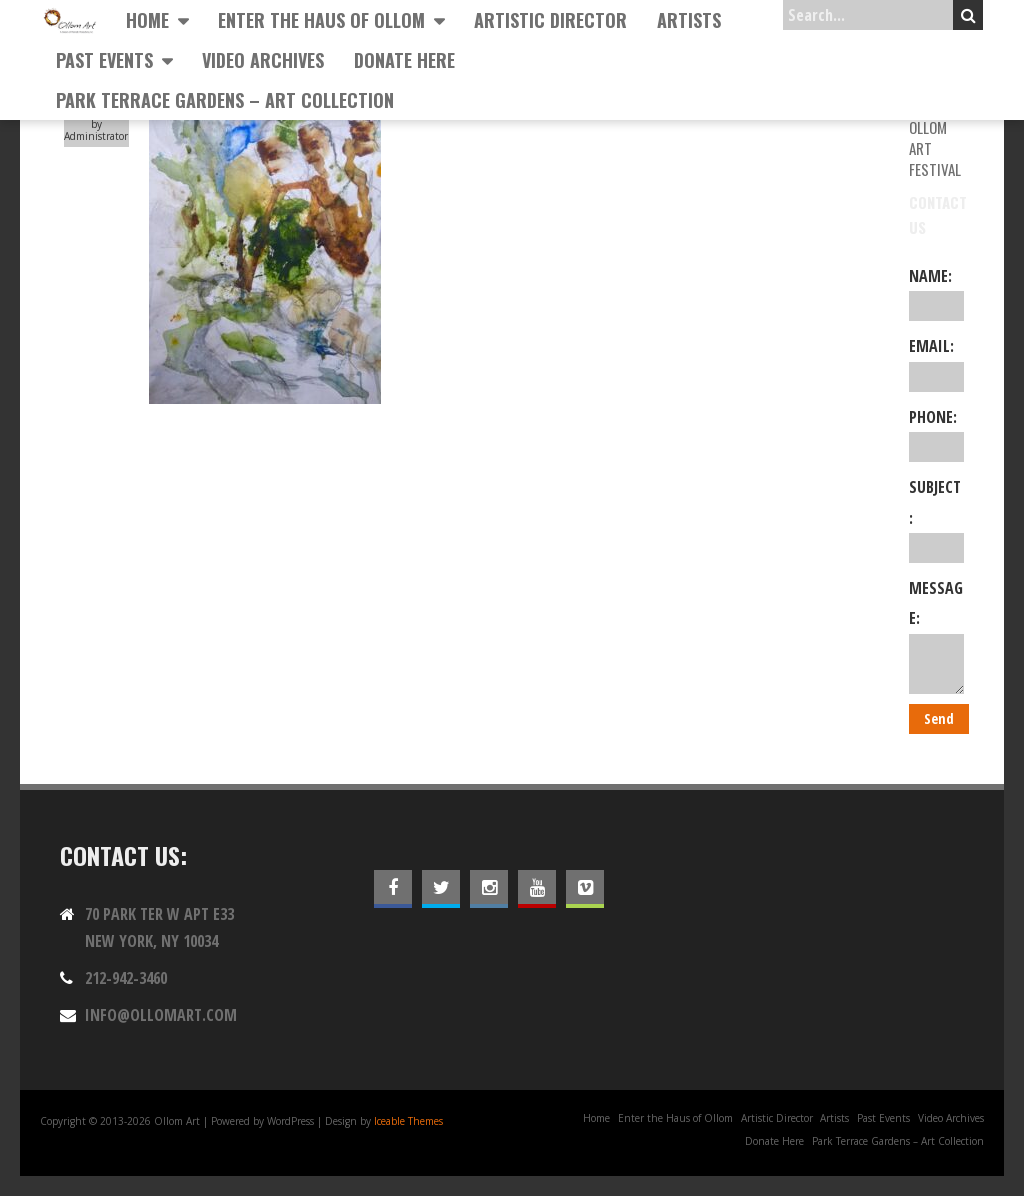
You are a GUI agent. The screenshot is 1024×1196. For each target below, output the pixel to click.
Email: (936, 363)
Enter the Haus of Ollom (321, 20)
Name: (936, 293)
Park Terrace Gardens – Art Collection (225, 100)
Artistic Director (550, 20)
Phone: (936, 434)
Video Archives (263, 60)
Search (968, 15)
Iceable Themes (408, 1121)
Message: (936, 635)
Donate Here (404, 60)
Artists (689, 20)
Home (147, 20)
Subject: (936, 519)
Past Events (104, 60)
